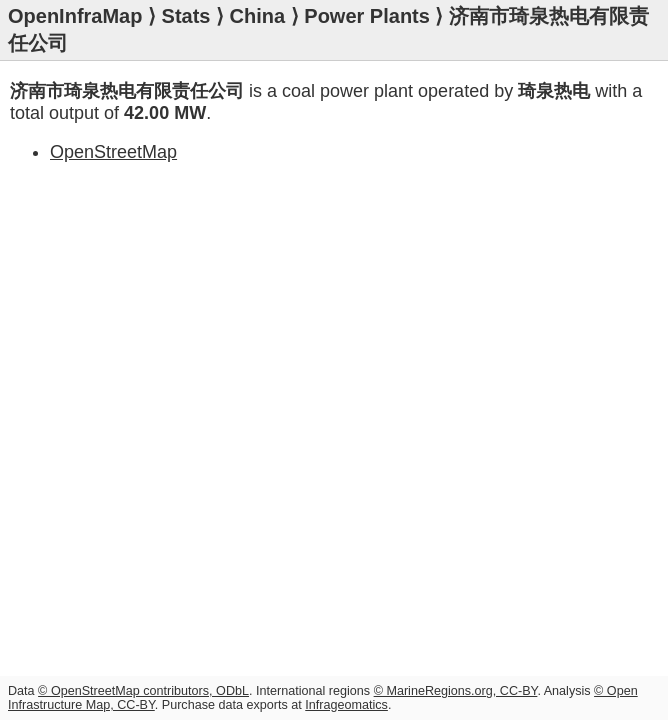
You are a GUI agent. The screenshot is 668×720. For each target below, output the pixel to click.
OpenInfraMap (75, 16)
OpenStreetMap (113, 152)
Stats (186, 16)
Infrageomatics (346, 705)
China (258, 16)
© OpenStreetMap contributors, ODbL (143, 691)
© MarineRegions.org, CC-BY (456, 691)
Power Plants (367, 16)
